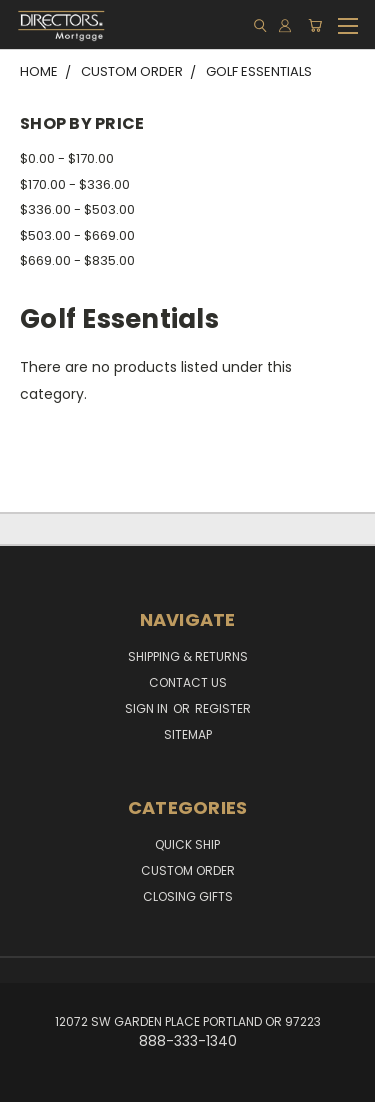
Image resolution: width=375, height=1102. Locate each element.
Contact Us (188, 682)
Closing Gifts (188, 896)
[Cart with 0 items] (315, 25)
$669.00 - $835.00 (77, 260)
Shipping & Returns (188, 656)
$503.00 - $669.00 (77, 235)
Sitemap (188, 734)
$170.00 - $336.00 (75, 184)
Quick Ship (187, 844)
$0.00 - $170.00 (67, 158)
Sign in (148, 708)
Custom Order (188, 870)
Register (223, 708)
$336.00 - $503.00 (77, 209)
